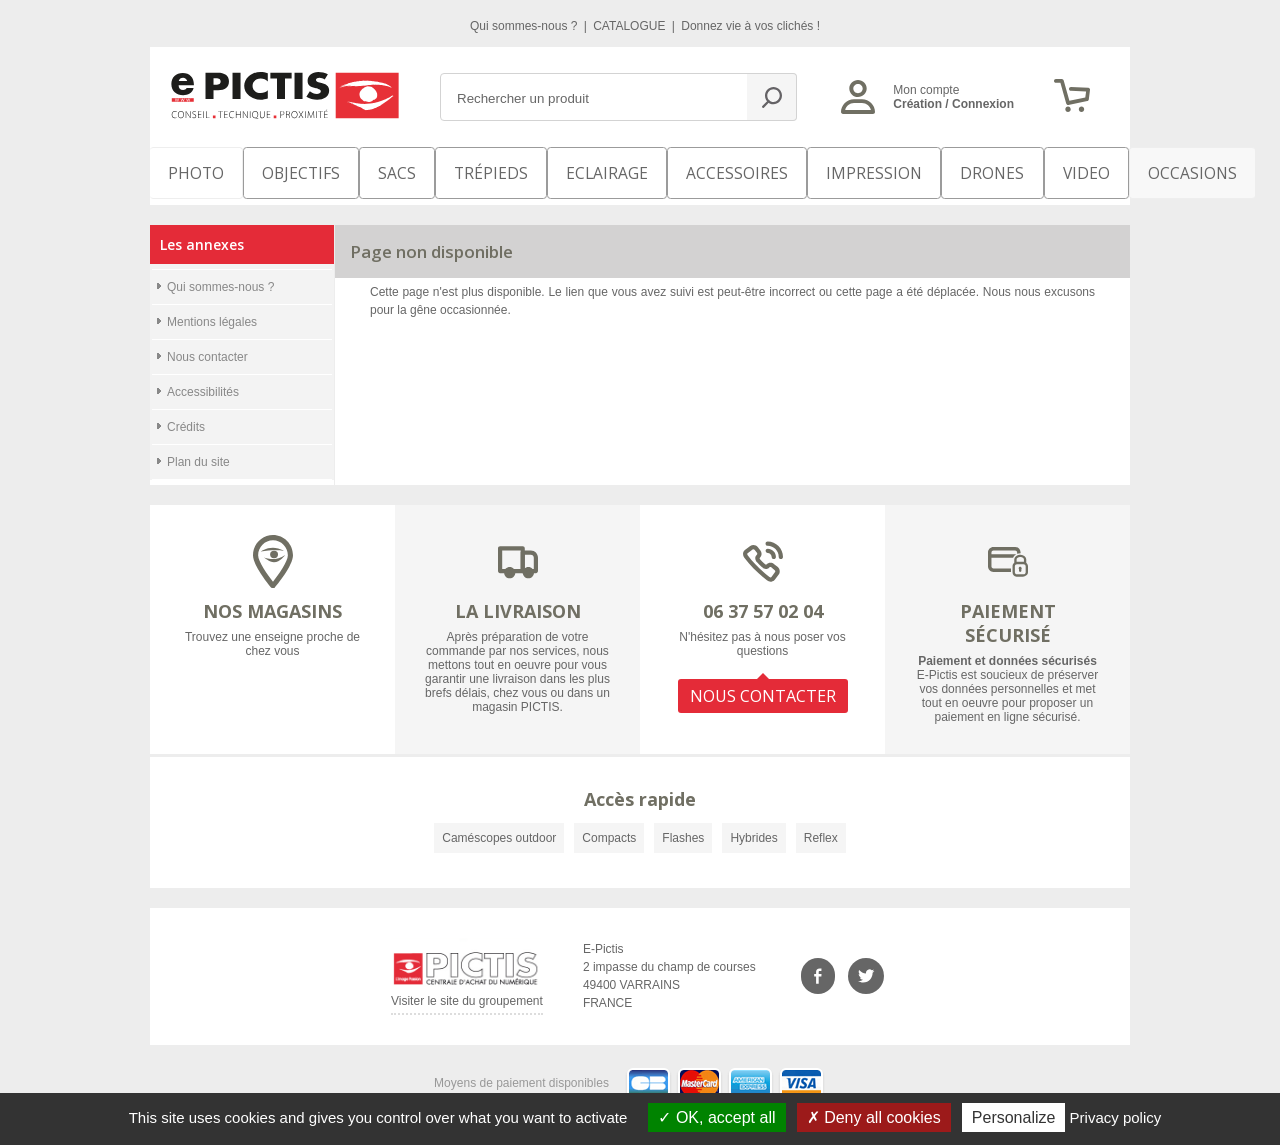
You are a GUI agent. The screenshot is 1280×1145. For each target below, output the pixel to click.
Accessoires (677, 170)
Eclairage (563, 170)
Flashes (683, 826)
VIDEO (982, 170)
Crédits (186, 415)
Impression (796, 170)
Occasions (1076, 170)
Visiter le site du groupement (467, 992)
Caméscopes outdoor (499, 826)
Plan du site (198, 450)
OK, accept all (716, 1117)
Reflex (821, 826)
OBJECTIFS (281, 170)
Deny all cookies (874, 1117)
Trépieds (462, 170)
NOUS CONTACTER (763, 678)
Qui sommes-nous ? (525, 26)
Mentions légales (212, 310)
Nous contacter (207, 345)
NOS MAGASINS (272, 599)
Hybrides (753, 826)
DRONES (898, 170)
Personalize (1014, 1117)
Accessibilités (203, 380)
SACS (372, 170)
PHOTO (190, 170)
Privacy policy (1116, 1117)
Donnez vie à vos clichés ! (750, 26)
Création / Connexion (953, 104)
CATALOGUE (631, 26)
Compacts (609, 826)
